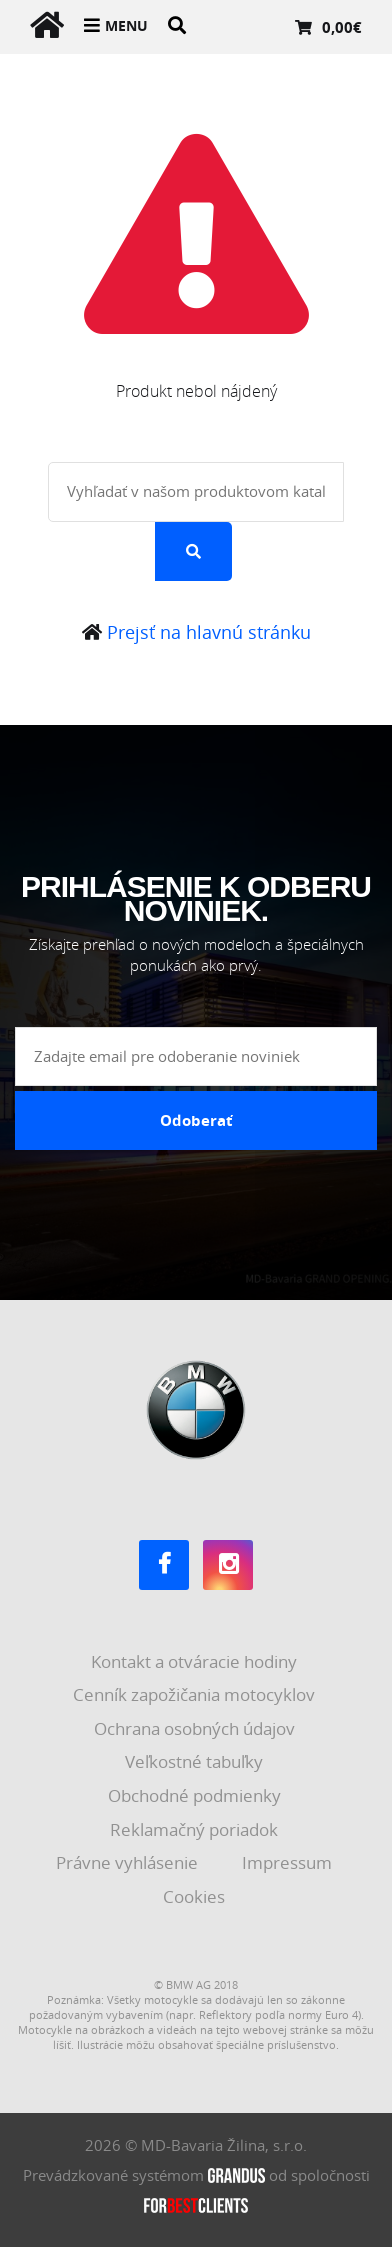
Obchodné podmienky (196, 1795)
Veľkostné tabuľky (196, 1761)
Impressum (289, 1862)
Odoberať (196, 1120)
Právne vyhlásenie (129, 1862)
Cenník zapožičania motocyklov (196, 1694)
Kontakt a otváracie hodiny (196, 1661)
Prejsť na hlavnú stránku (196, 632)
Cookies (196, 1896)
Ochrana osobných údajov (196, 1728)
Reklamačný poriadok (196, 1829)
